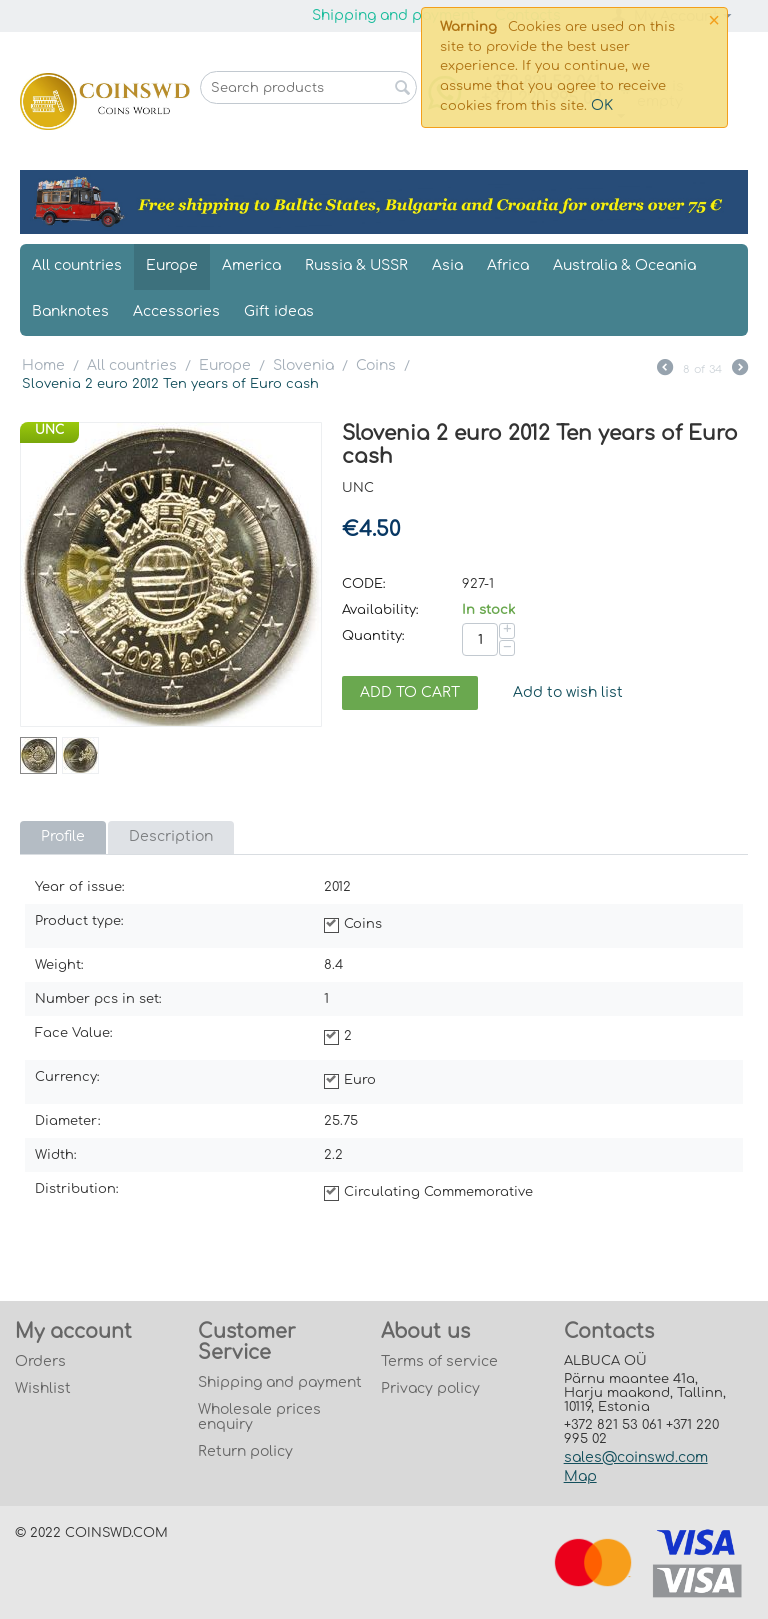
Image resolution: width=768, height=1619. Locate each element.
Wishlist (43, 1388)
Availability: (380, 610)
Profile (63, 836)
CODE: (364, 584)
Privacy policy (430, 1388)
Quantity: (373, 636)
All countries (77, 265)
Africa (508, 265)
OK (602, 105)
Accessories (176, 311)
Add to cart (410, 692)
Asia (447, 265)
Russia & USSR (356, 265)
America (251, 265)
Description (171, 836)
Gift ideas (279, 311)
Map (580, 1476)
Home (43, 365)
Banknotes (70, 311)
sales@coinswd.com (636, 1457)
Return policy (245, 1451)
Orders (40, 1361)
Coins (376, 365)
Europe (172, 265)
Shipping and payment (394, 15)
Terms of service (439, 1361)
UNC (49, 430)
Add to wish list (568, 692)
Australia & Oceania (624, 265)
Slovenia (303, 365)
